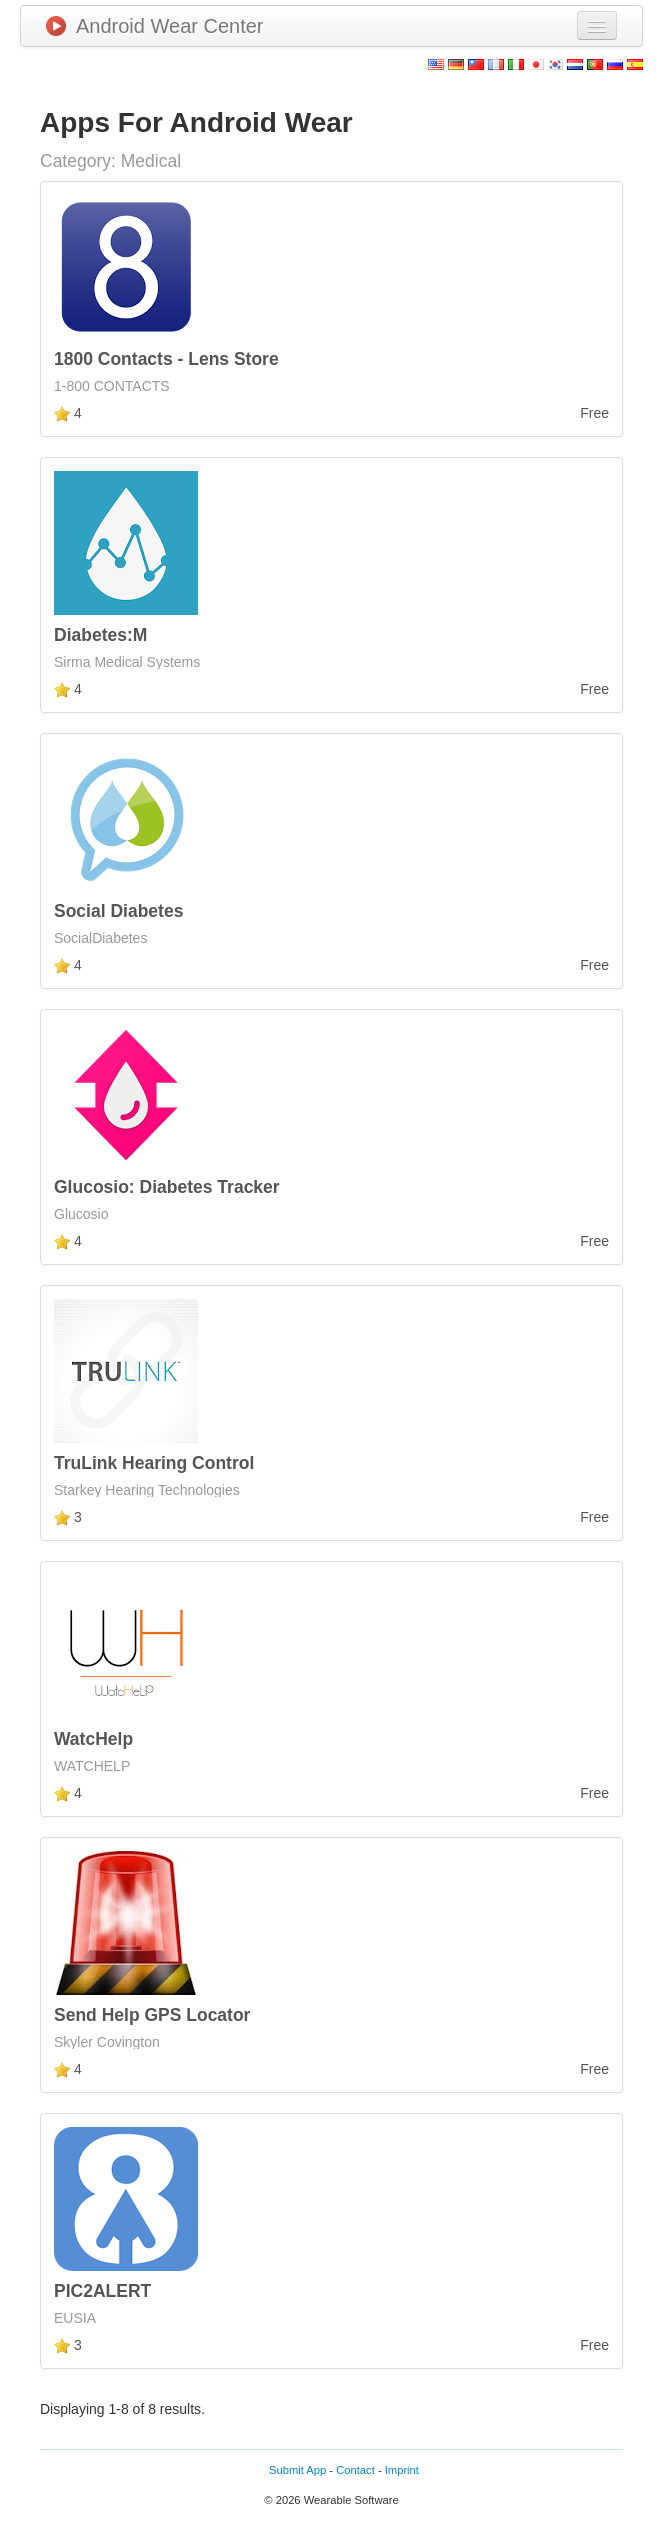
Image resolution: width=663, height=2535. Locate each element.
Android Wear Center (155, 26)
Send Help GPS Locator (152, 2015)
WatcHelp (93, 1739)
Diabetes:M (100, 635)
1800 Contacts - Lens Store (166, 359)
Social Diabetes (118, 911)
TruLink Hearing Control (154, 1463)
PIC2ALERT (102, 2291)
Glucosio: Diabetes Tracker (167, 1187)
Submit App (297, 2470)
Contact (355, 2470)
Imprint (402, 2470)
